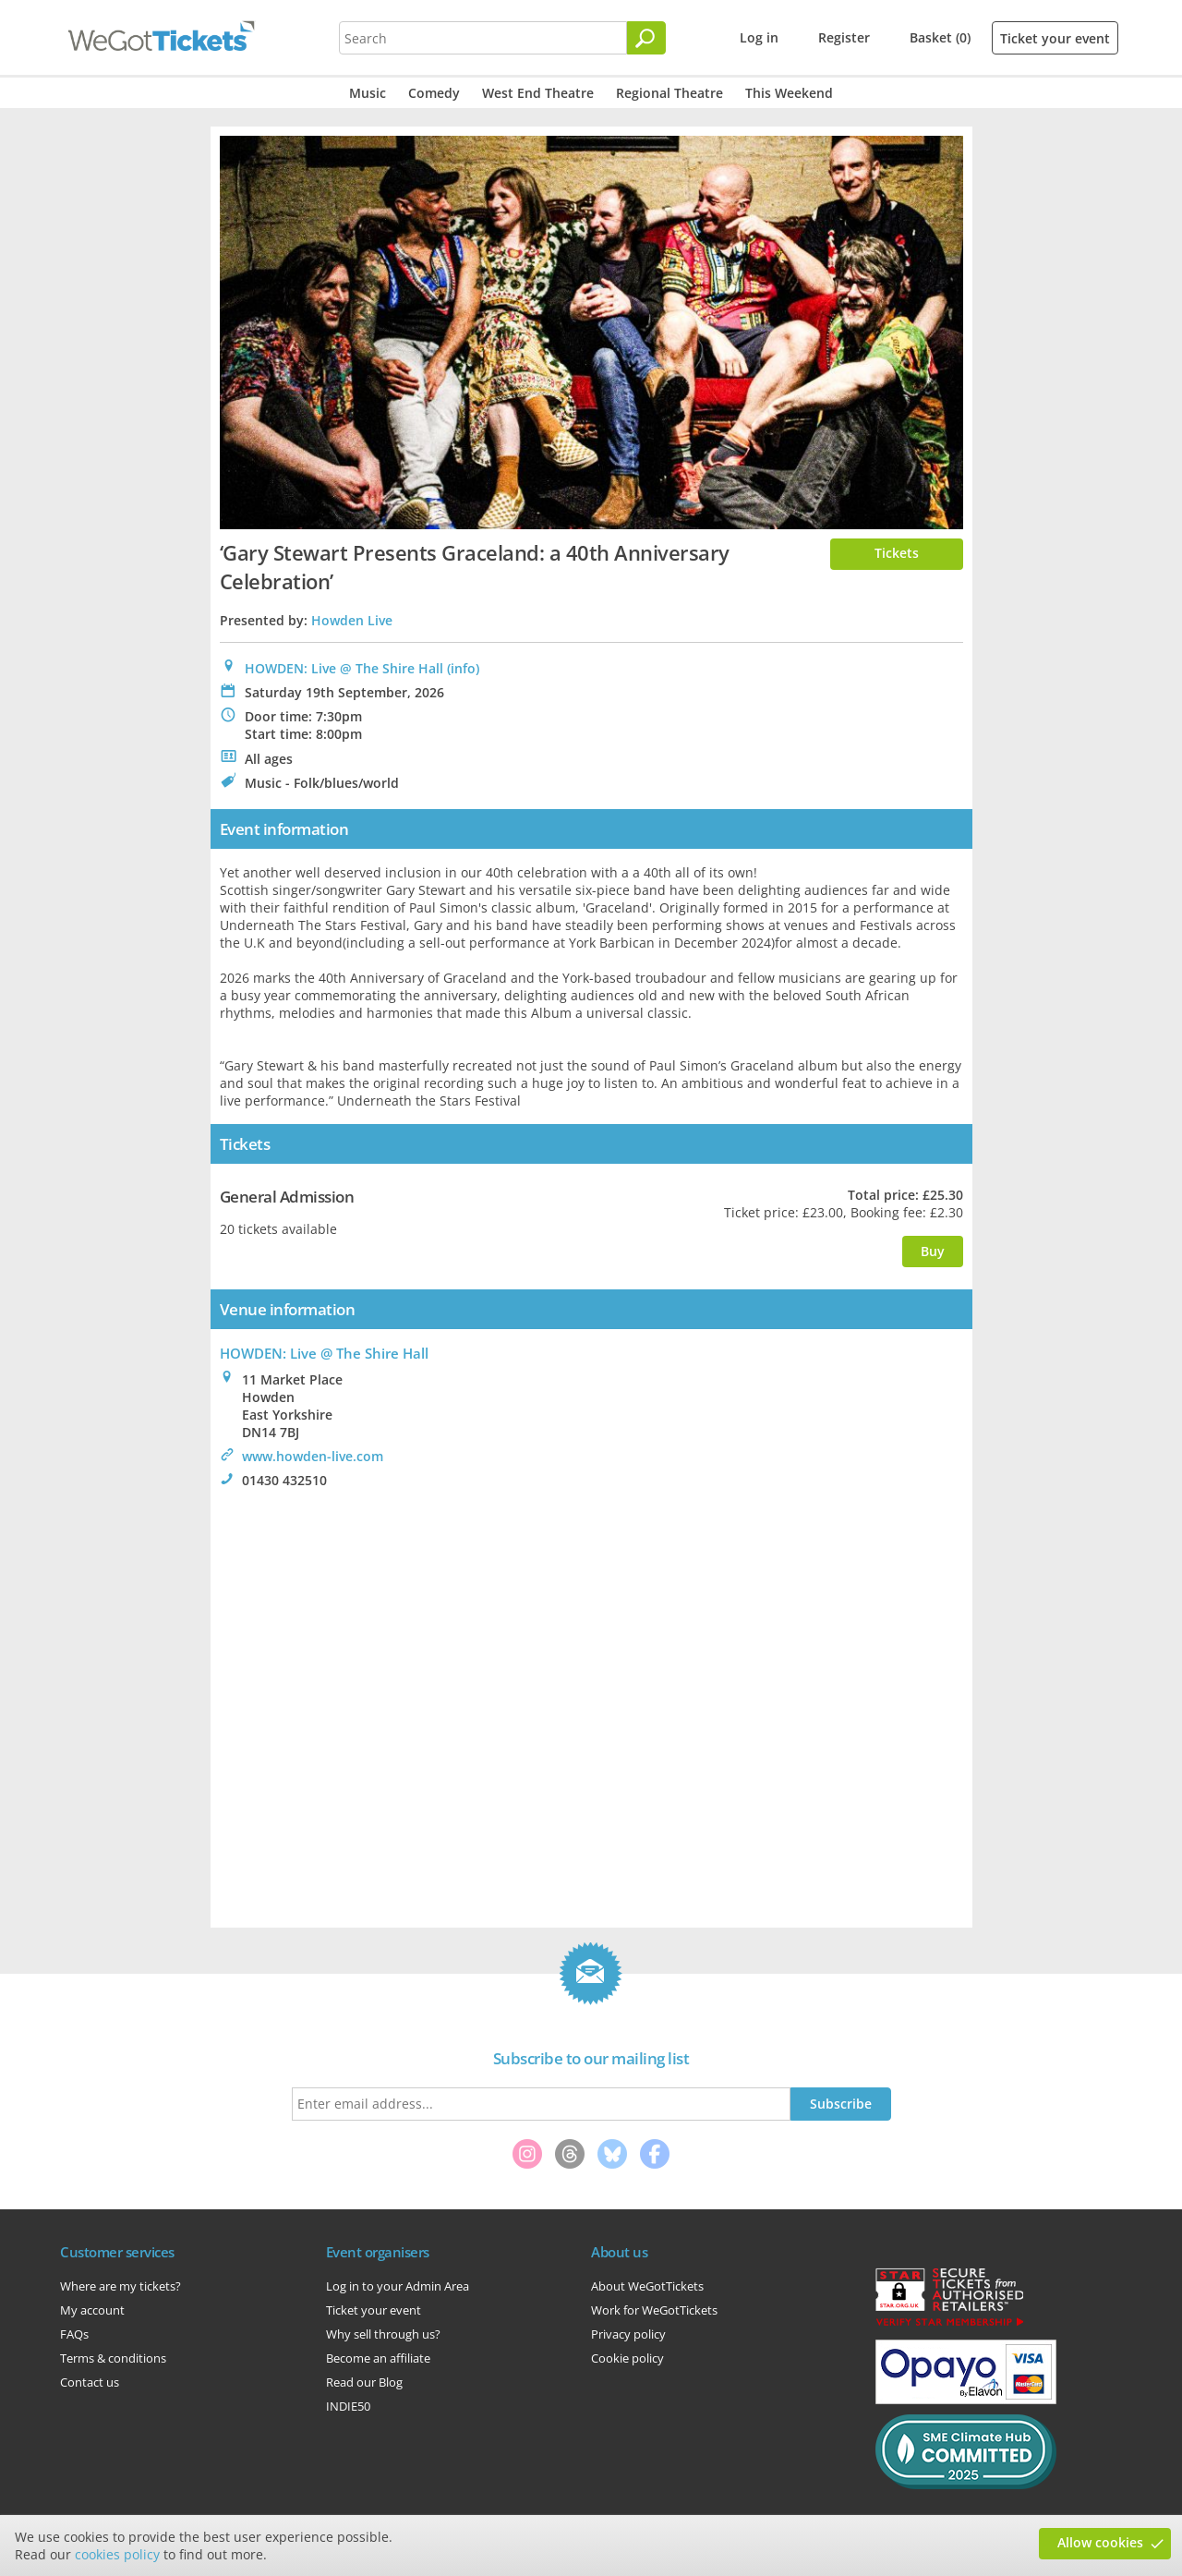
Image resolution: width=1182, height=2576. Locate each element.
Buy (933, 1251)
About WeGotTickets (647, 2286)
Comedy (434, 93)
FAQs (74, 2334)
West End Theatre (538, 93)
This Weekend (789, 93)
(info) (463, 668)
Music (367, 93)
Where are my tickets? (120, 2286)
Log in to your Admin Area (397, 2286)
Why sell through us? (383, 2334)
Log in (759, 37)
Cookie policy (627, 2358)
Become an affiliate (378, 2358)
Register (844, 37)
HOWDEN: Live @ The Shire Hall (344, 668)
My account (92, 2310)
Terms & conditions (113, 2358)
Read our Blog (364, 2382)
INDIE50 (348, 2406)
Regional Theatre (669, 93)
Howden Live (351, 620)
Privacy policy (628, 2334)
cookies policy (117, 2554)
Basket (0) (940, 37)
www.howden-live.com (312, 1456)
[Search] (646, 37)
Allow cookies (1100, 2542)
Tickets (896, 553)
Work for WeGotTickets (654, 2310)
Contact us (89, 2382)
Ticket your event (1055, 38)
